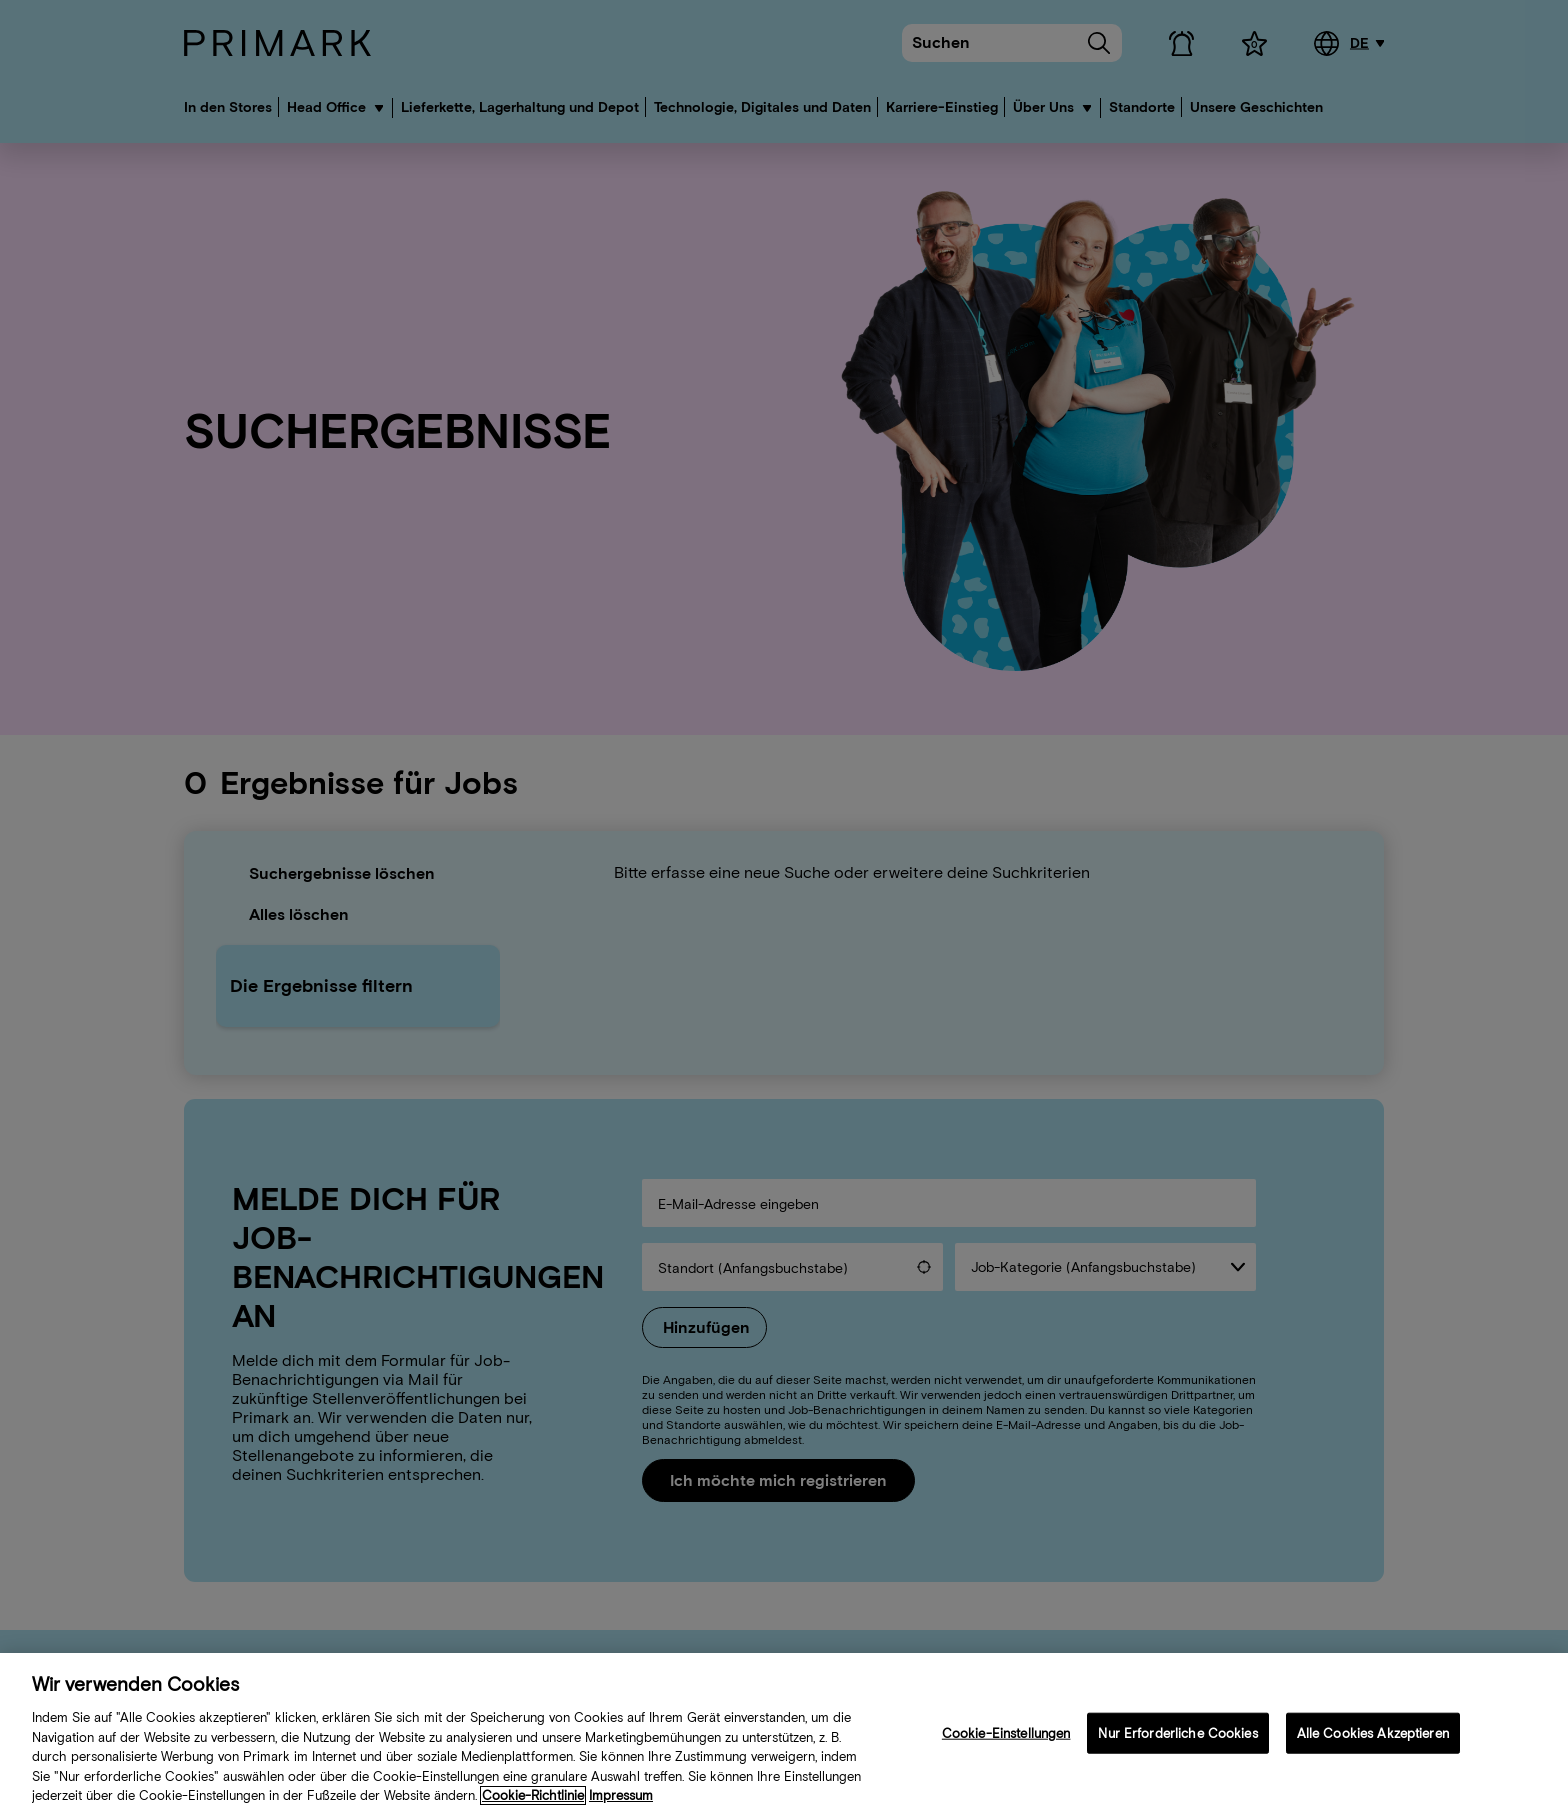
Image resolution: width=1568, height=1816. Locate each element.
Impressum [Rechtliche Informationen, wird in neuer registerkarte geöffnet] (621, 1800)
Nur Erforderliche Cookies (1177, 1737)
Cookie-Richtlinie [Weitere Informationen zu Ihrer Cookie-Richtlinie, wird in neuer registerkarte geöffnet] (533, 1800)
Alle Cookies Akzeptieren (1373, 1737)
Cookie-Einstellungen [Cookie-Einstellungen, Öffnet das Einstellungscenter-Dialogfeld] (1006, 1737)
